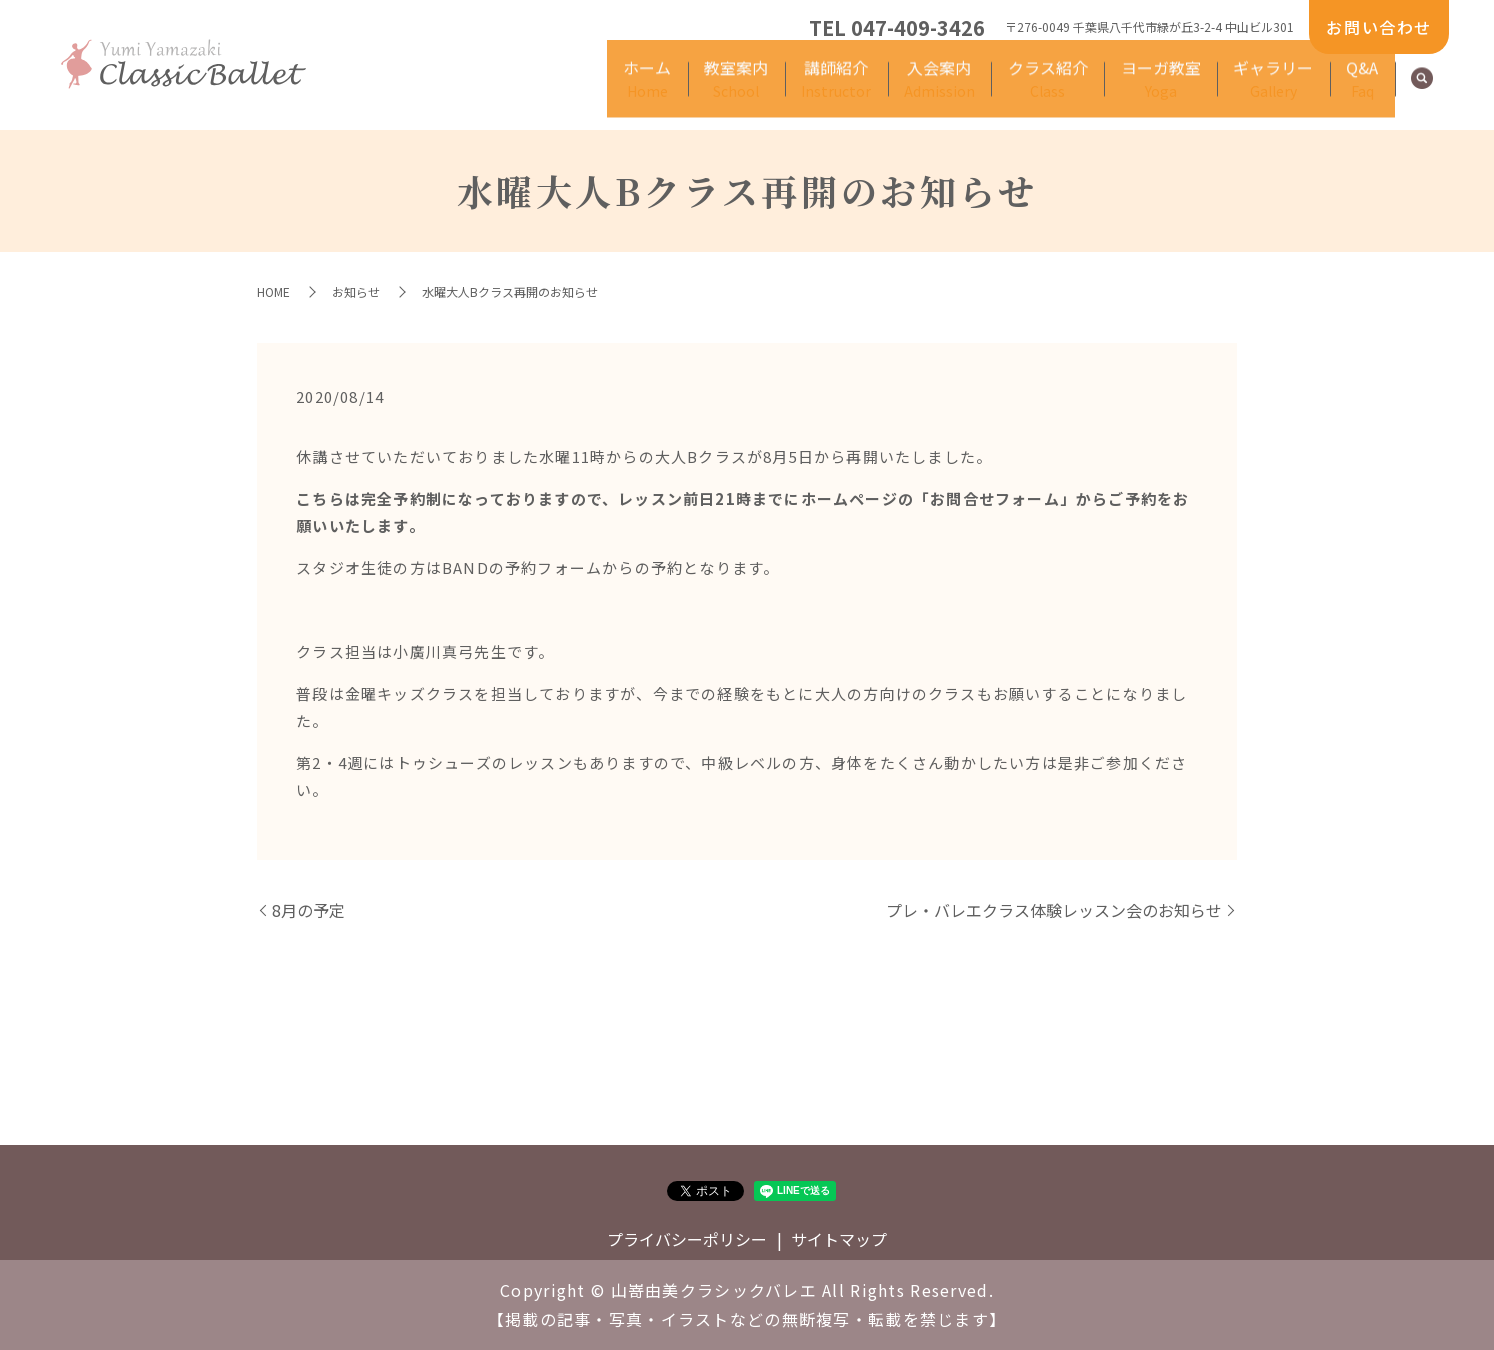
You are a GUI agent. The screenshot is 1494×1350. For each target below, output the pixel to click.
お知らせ (356, 291)
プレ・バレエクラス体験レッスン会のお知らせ (1054, 910)
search (1422, 92)
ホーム (481, 90)
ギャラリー (1239, 90)
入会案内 (840, 90)
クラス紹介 (971, 90)
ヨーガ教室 (1105, 90)
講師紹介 (714, 90)
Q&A (1351, 90)
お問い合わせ (1379, 27)
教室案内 (591, 90)
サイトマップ (839, 1239)
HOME (273, 291)
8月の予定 (308, 910)
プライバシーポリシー (687, 1239)
